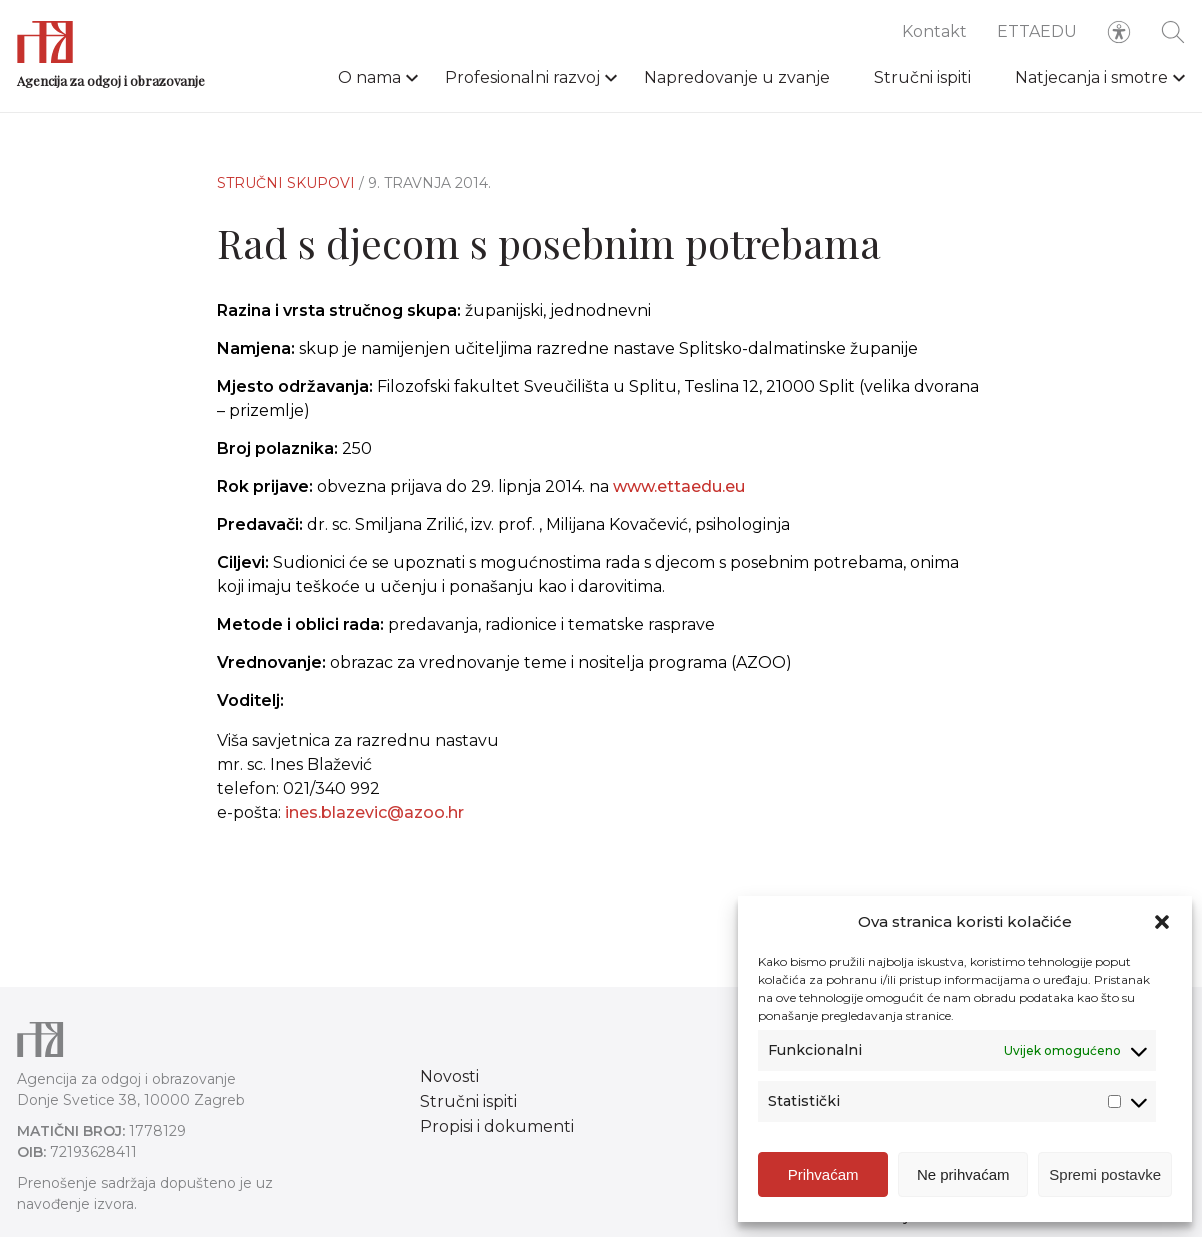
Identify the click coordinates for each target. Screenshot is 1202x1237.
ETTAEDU (1037, 31)
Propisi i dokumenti (497, 1126)
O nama (369, 77)
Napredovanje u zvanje (737, 77)
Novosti (449, 1076)
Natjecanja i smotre (1091, 77)
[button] (1162, 922)
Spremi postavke (1105, 1174)
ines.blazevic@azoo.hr (374, 822)
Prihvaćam (823, 1174)
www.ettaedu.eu (679, 486)
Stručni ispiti (922, 77)
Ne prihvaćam (963, 1174)
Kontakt (934, 31)
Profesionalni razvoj (522, 77)
